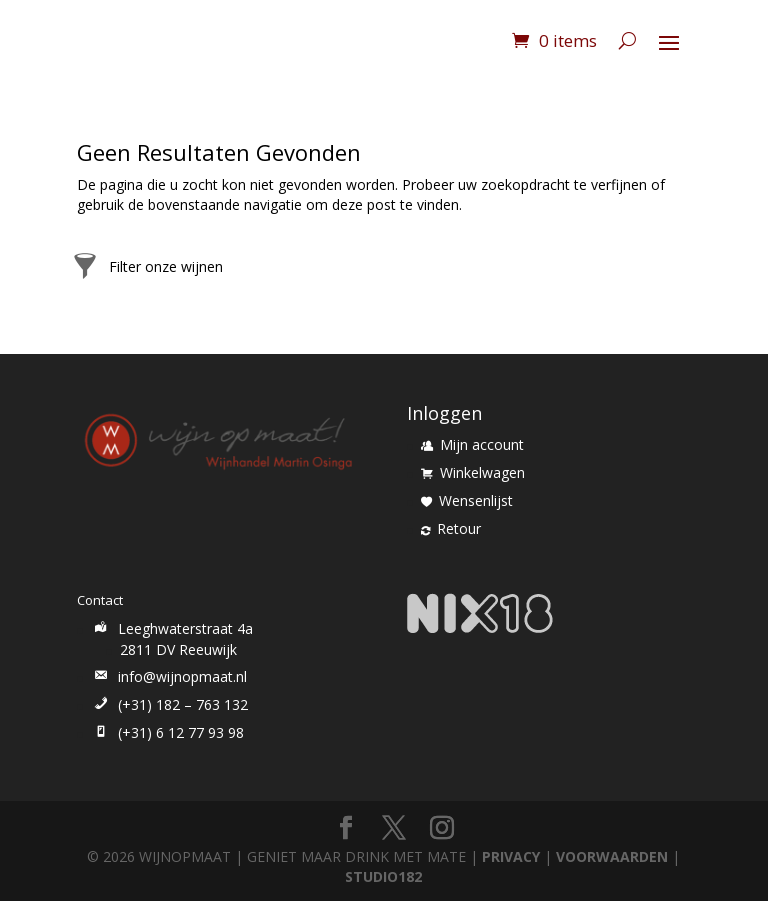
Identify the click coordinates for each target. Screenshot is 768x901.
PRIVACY (511, 856)
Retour (451, 528)
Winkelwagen (473, 472)
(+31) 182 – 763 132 (169, 704)
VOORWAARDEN (612, 856)
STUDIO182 (383, 876)
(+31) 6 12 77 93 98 (167, 732)
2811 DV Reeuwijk (178, 649)
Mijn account (472, 444)
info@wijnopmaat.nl (169, 676)
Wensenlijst (467, 500)
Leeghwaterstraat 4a (172, 628)
